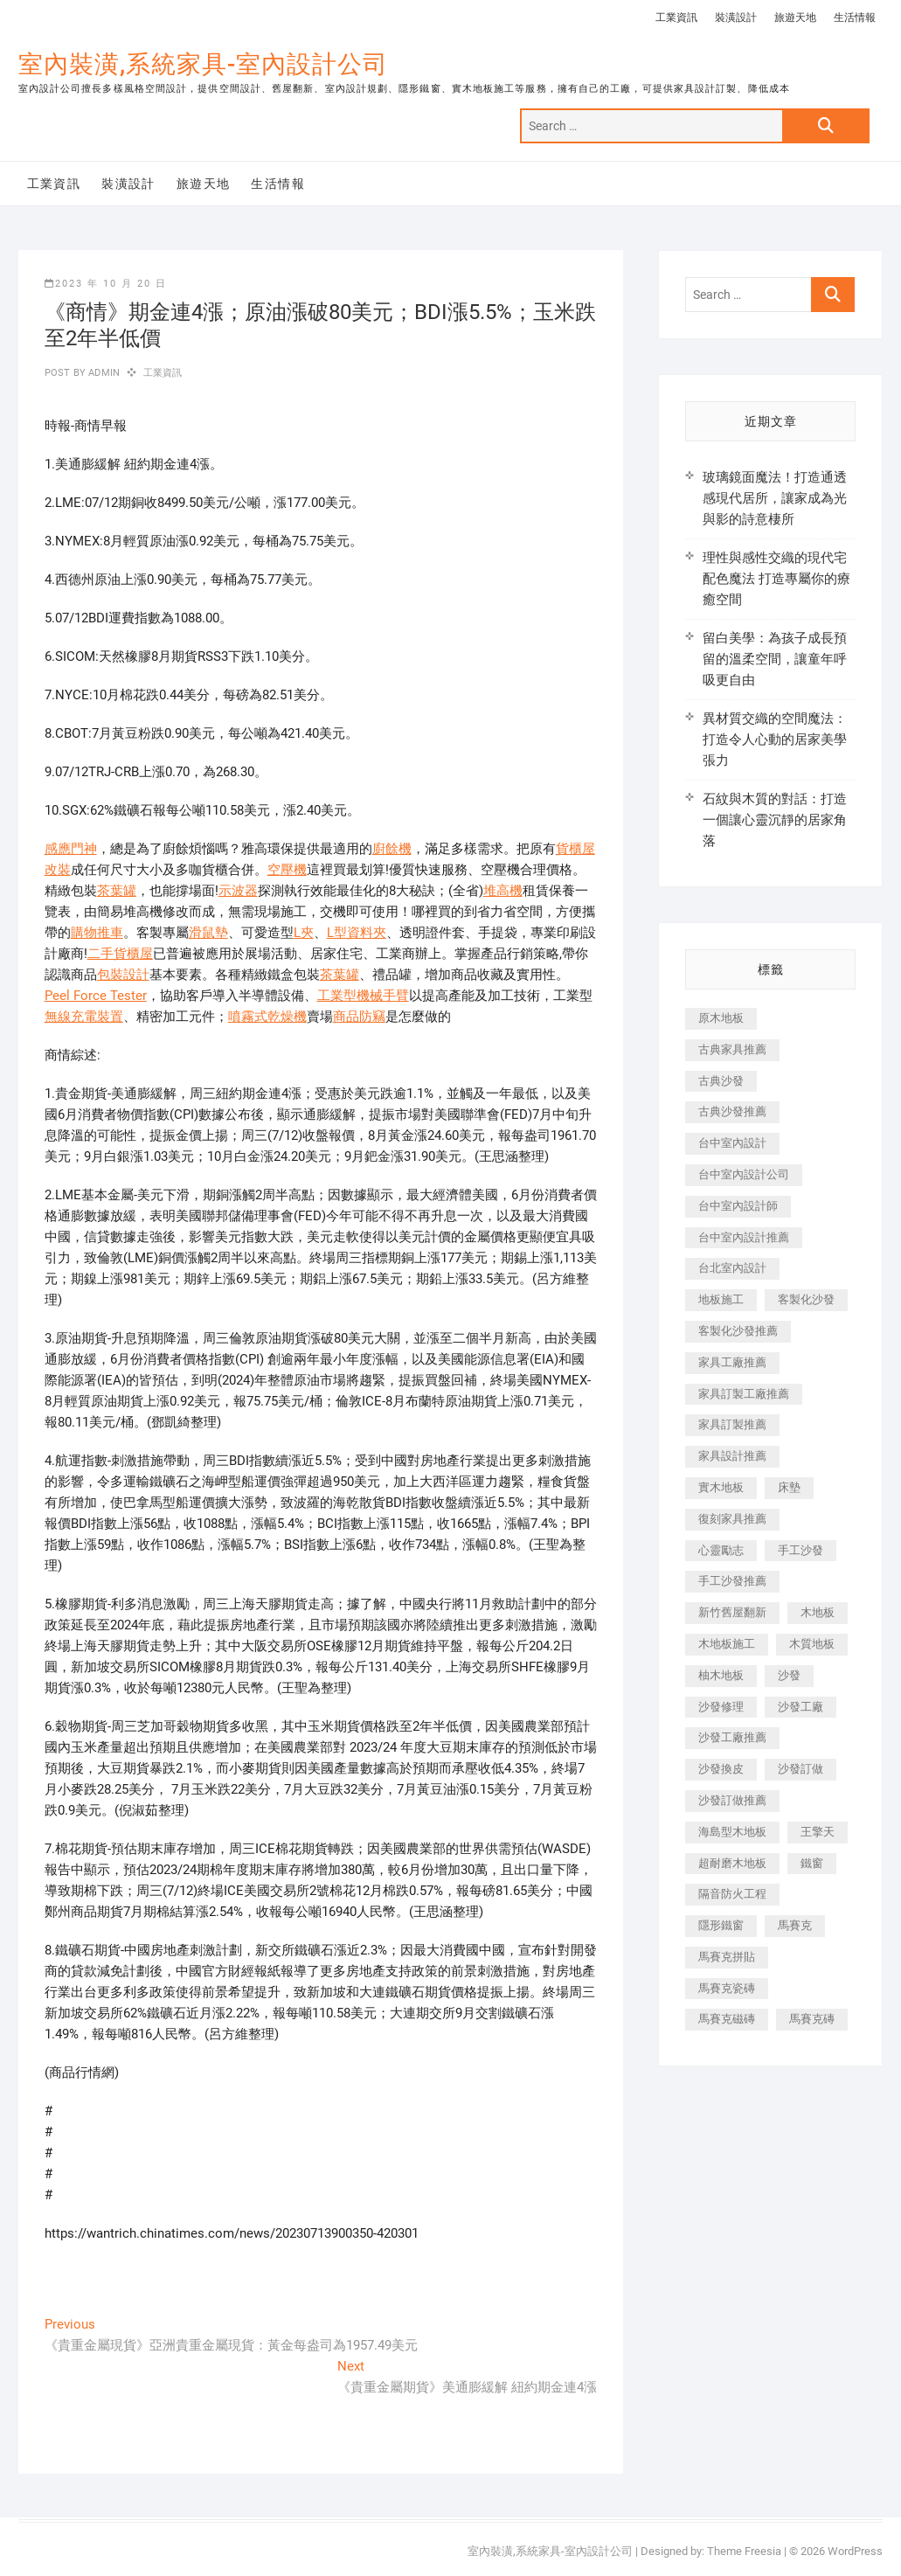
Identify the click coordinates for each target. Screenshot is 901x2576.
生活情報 (855, 17)
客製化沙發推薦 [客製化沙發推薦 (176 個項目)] (738, 1330)
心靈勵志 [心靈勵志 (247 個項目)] (721, 1550)
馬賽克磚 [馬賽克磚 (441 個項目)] (812, 2018)
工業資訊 (676, 17)
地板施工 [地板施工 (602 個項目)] (721, 1299)
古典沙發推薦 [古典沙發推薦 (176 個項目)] (732, 1111)
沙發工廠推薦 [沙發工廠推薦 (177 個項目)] (732, 1737)
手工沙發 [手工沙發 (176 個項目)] (800, 1550)
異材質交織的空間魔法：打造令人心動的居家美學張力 (775, 739)
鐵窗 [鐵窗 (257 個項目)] (812, 1863)
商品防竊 (359, 1016)
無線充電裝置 (84, 1016)
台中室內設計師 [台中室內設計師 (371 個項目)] (738, 1205)
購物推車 (97, 933)
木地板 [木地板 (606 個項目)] (818, 1612)
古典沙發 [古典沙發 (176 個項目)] (721, 1080)
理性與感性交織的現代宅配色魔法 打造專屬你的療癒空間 (776, 579)
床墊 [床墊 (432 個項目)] (789, 1487)
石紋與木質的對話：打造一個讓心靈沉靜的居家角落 (775, 820)
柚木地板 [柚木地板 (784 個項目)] (721, 1675)
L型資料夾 (356, 933)
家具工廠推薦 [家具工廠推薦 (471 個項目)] (732, 1362)
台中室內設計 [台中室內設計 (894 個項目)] (732, 1142)
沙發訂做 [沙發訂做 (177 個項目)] (800, 1768)
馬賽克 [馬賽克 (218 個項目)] (795, 1925)
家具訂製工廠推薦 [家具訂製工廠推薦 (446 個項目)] (743, 1393)
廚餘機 (392, 849)
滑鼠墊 (208, 933)
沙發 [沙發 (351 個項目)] (789, 1675)
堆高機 (503, 891)
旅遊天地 (795, 17)
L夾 (304, 933)
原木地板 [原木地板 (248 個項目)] (721, 1017)
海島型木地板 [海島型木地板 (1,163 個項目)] (732, 1831)
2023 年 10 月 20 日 (106, 283)
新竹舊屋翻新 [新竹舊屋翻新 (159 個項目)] (732, 1612)
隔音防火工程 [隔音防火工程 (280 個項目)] (732, 1893)
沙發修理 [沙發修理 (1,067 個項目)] (721, 1706)
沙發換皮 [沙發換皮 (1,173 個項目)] (721, 1768)
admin (103, 372)
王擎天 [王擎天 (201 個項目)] (818, 1831)
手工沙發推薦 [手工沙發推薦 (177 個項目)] (732, 1580)
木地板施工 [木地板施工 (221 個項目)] (726, 1643)
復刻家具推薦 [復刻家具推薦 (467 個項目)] (732, 1518)
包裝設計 (123, 974)
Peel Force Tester (96, 995)
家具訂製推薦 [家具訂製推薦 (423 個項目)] (732, 1424)
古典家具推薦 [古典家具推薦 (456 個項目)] (732, 1049)
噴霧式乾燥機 (267, 1016)
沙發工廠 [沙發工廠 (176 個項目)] (800, 1706)
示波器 (238, 891)
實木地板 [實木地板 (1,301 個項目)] (721, 1487)
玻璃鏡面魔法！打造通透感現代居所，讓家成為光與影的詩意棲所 (775, 498)
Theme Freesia (744, 2551)
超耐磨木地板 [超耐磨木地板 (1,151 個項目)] (732, 1863)
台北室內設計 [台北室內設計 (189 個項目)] (732, 1267)
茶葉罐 (116, 891)
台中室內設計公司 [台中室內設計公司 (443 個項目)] (743, 1174)
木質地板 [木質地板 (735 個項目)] (812, 1643)
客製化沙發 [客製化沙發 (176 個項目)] (806, 1299)
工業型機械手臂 (363, 995)
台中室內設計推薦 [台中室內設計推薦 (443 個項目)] (743, 1237)
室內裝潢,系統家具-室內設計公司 (203, 64)
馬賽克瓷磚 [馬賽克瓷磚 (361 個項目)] (726, 1988)
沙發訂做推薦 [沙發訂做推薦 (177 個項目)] (732, 1800)
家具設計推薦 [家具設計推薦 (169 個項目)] (732, 1455)
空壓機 (287, 870)
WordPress (855, 2551)
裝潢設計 (736, 17)
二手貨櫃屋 (120, 954)
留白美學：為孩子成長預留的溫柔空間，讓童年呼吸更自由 (775, 659)
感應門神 (71, 849)
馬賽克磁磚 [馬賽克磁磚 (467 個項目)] (726, 2018)
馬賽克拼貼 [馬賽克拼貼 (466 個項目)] (726, 1956)
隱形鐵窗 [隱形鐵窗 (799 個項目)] (721, 1925)
